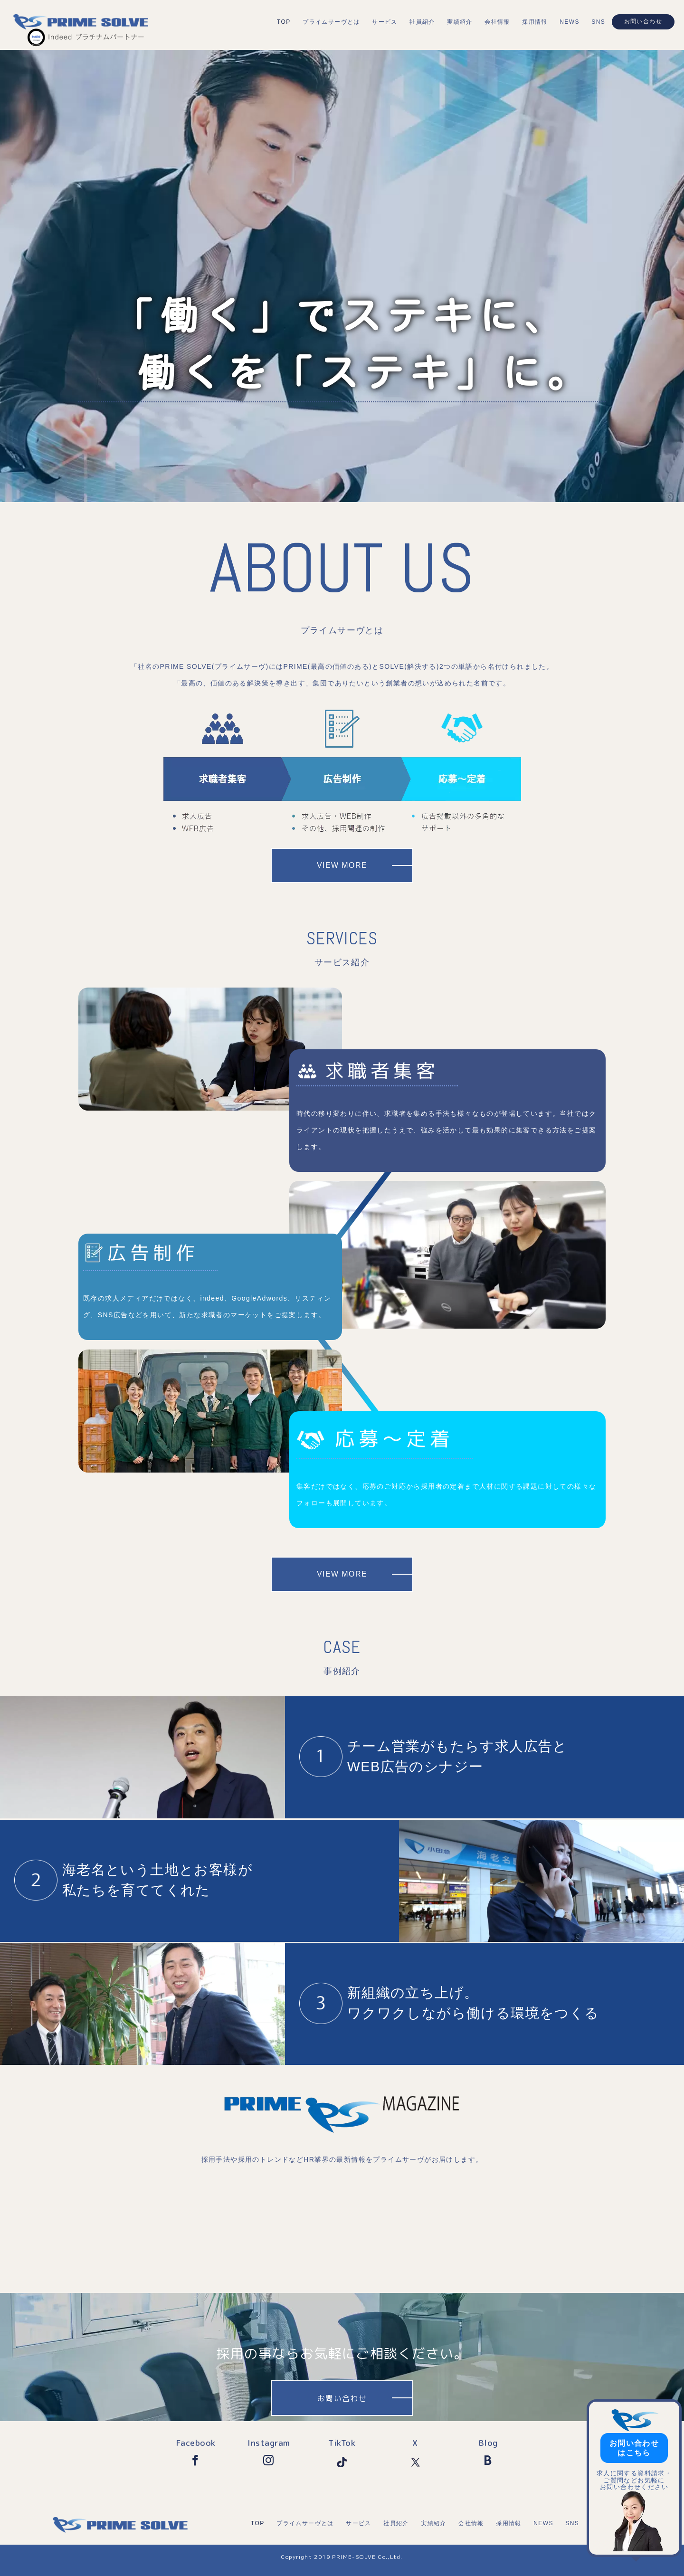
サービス (385, 22)
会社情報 (497, 22)
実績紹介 (460, 22)
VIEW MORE (342, 865)
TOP (284, 22)
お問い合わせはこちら (634, 2448)
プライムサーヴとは (331, 22)
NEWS (570, 22)
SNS (598, 22)
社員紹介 (422, 22)
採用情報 (535, 22)
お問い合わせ (643, 21)
